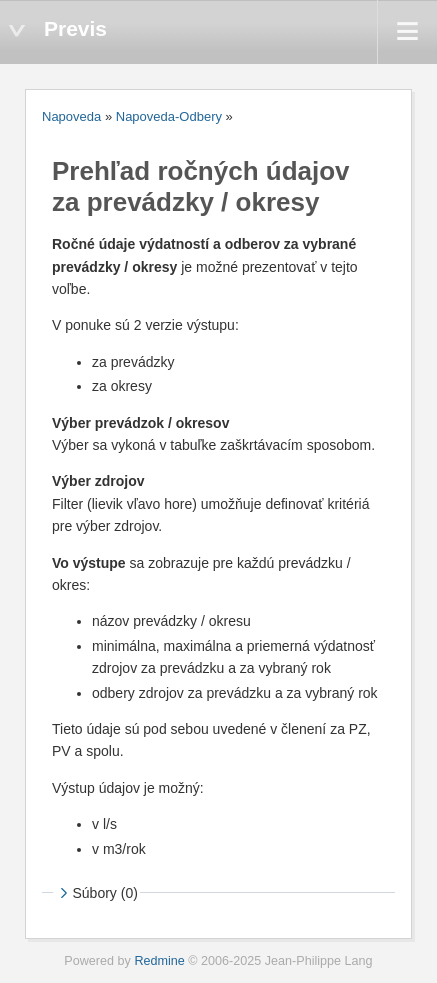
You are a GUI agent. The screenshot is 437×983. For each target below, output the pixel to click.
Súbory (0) (96, 893)
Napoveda (71, 116)
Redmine (159, 961)
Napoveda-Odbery (169, 116)
